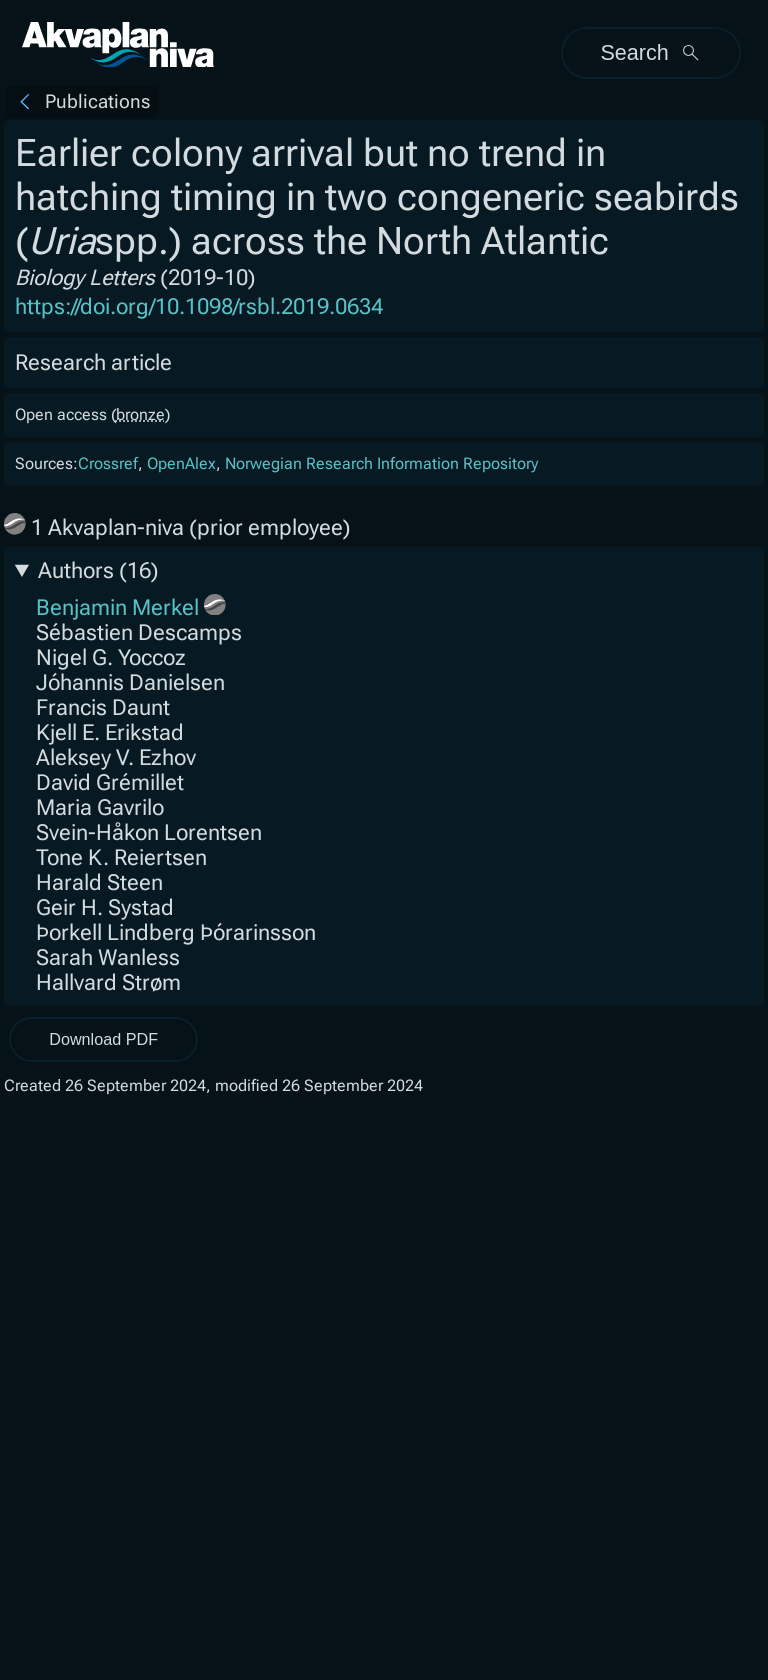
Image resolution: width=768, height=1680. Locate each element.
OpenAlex (181, 463)
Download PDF (103, 1039)
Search (650, 52)
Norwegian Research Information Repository (381, 463)
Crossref (108, 463)
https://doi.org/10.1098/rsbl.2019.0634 (199, 306)
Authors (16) (98, 570)
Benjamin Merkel (117, 607)
